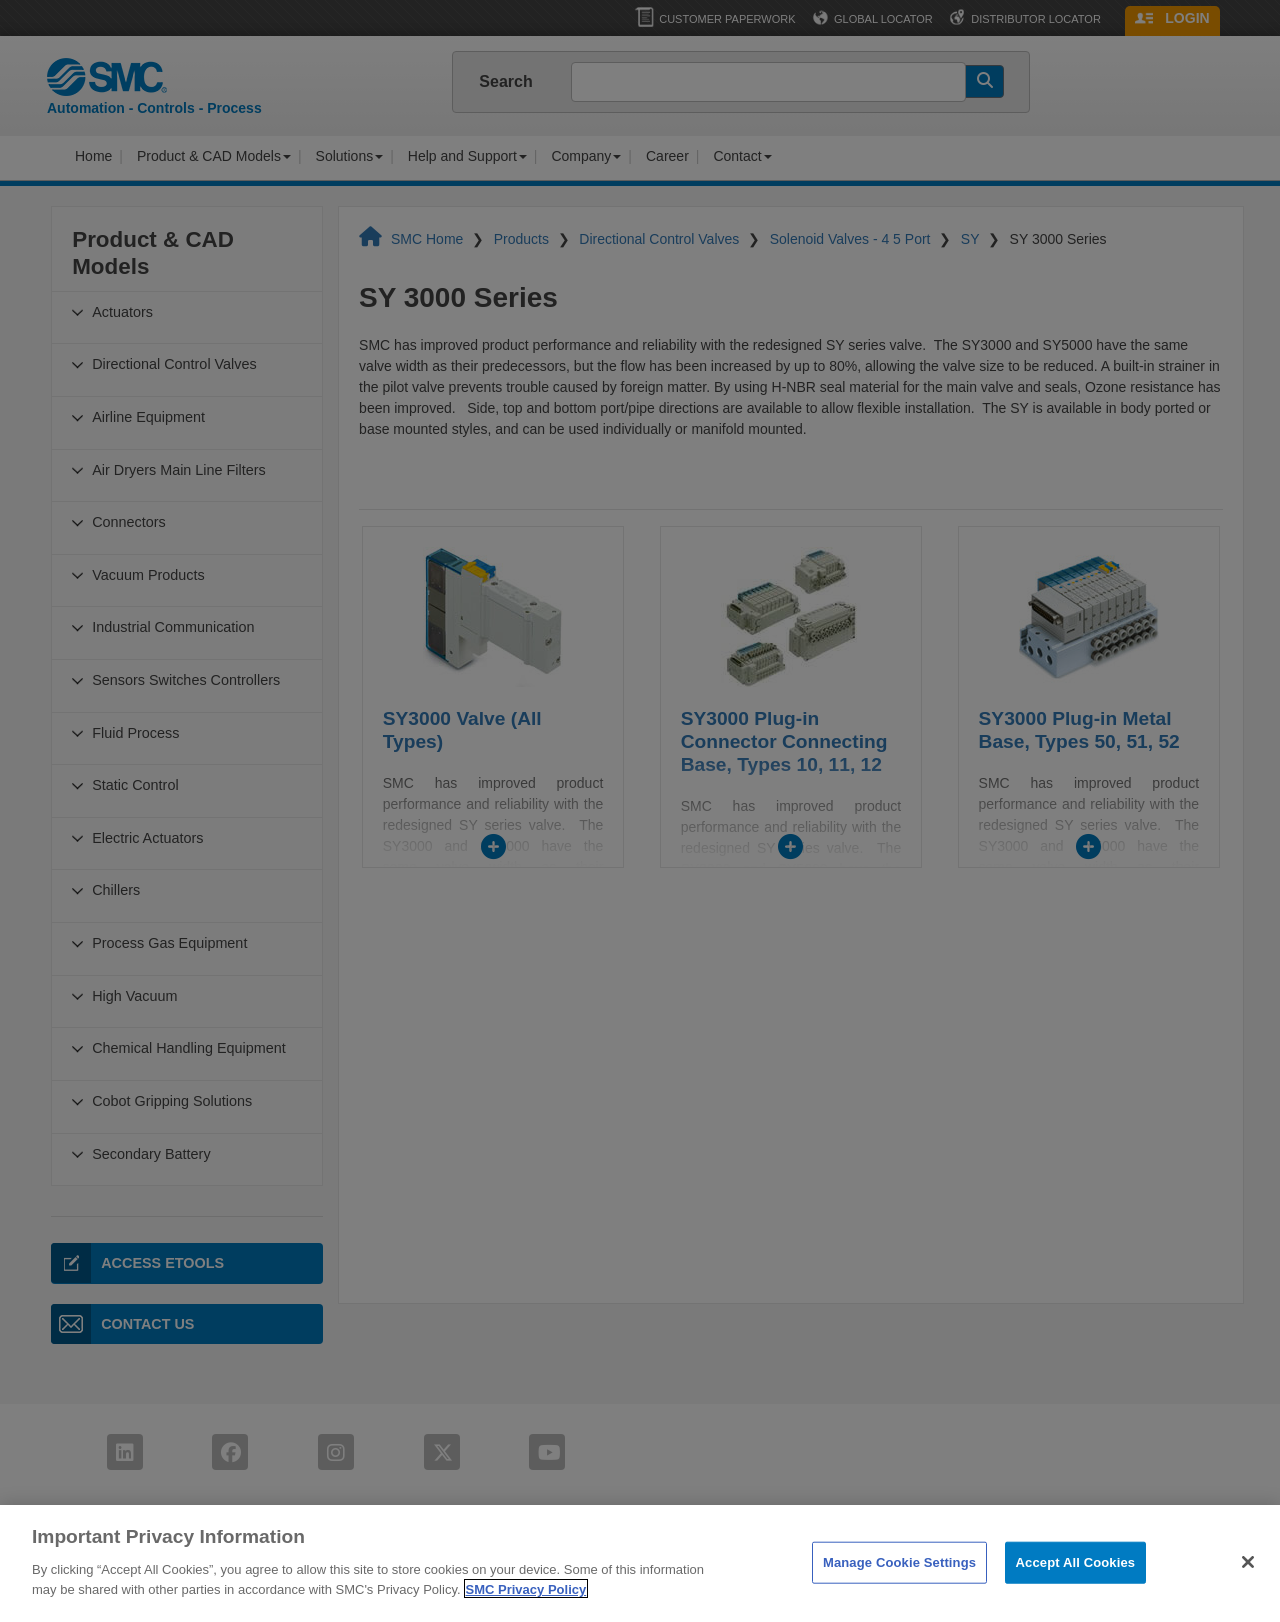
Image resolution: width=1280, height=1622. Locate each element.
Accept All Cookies (1076, 1591)
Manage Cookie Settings (899, 1591)
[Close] (1248, 1591)
